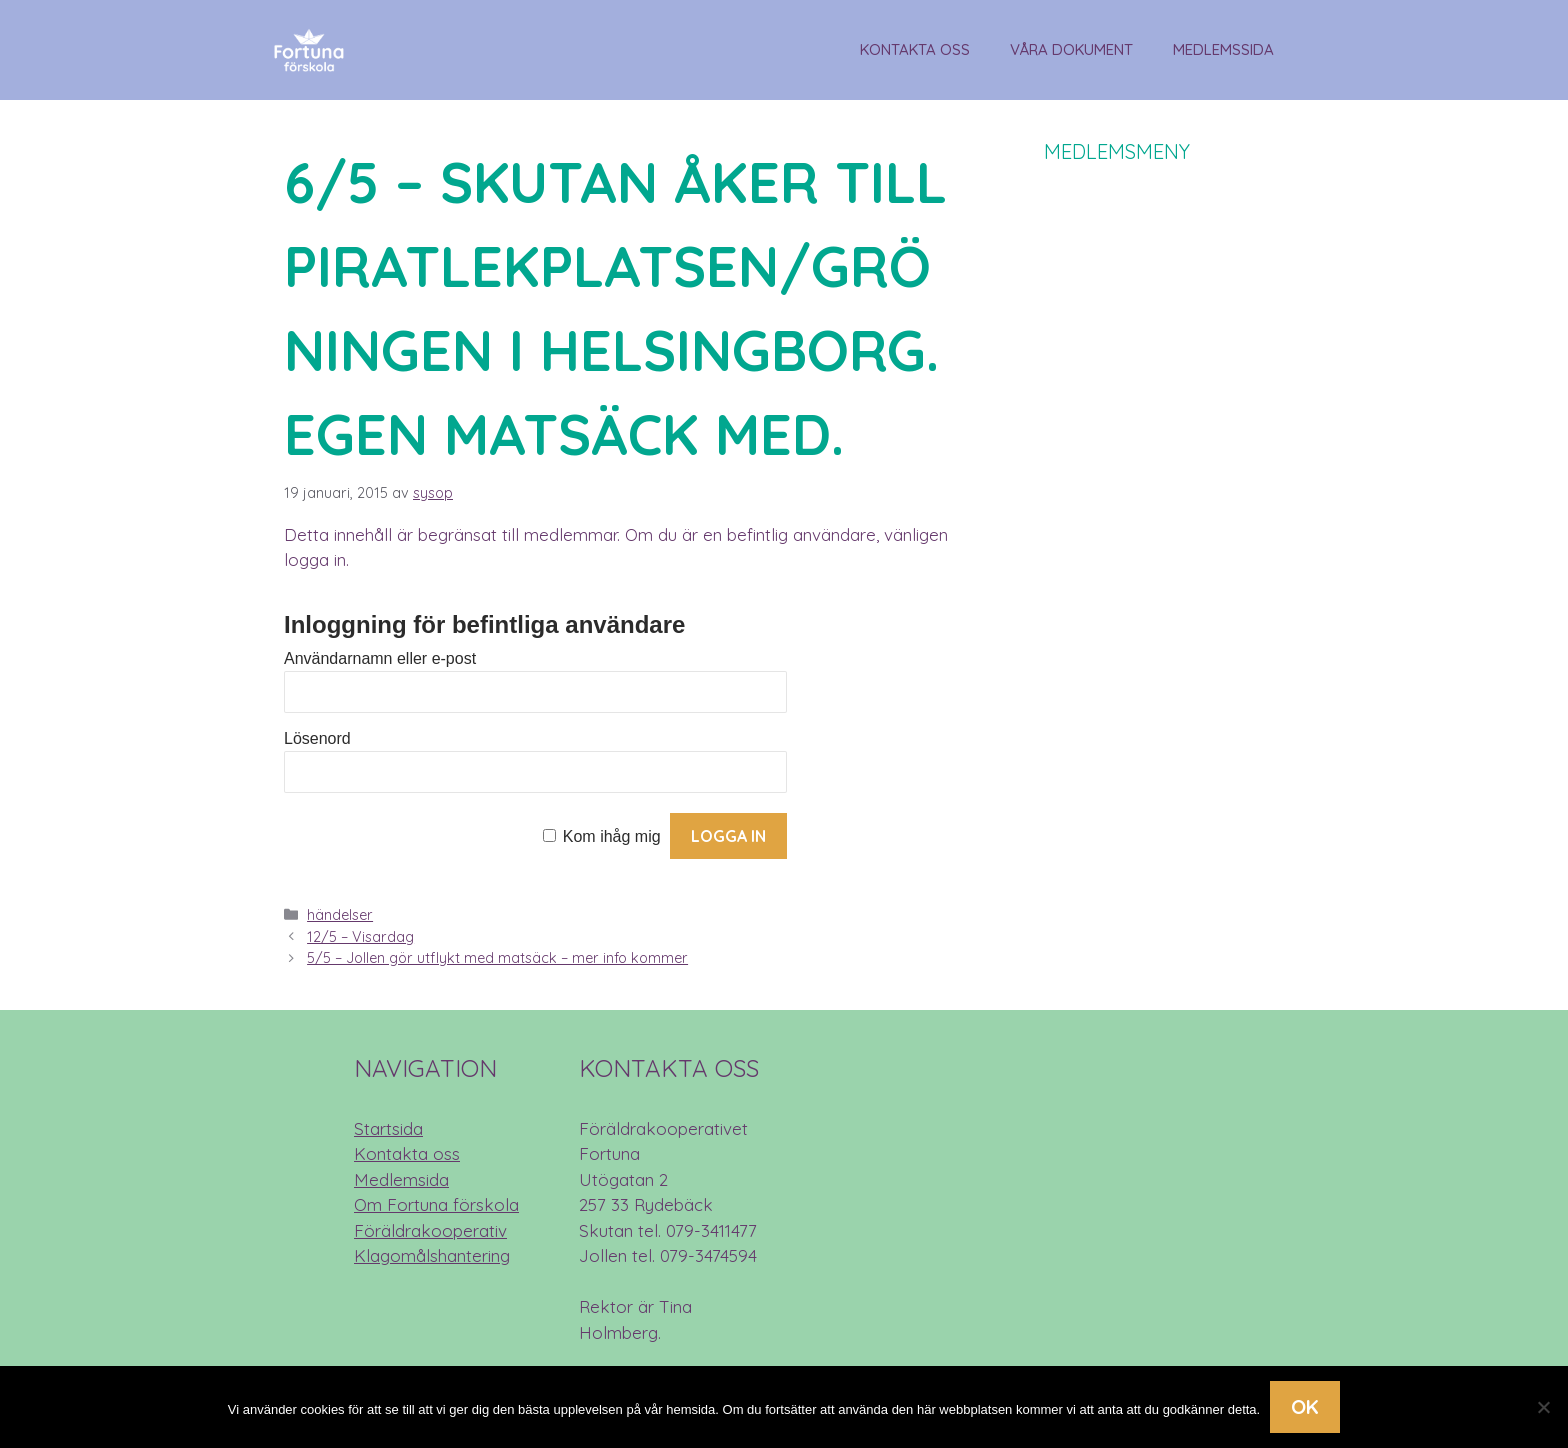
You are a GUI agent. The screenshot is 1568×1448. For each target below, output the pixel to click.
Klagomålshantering (432, 1255)
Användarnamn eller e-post (380, 658)
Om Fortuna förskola (436, 1204)
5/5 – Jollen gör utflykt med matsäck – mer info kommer (497, 958)
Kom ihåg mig (612, 836)
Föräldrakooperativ (430, 1230)
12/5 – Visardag (360, 937)
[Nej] (1543, 1407)
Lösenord (317, 738)
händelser (340, 915)
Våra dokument (1071, 49)
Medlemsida (401, 1179)
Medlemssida (1223, 49)
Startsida (388, 1128)
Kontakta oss (915, 49)
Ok (1305, 1406)
